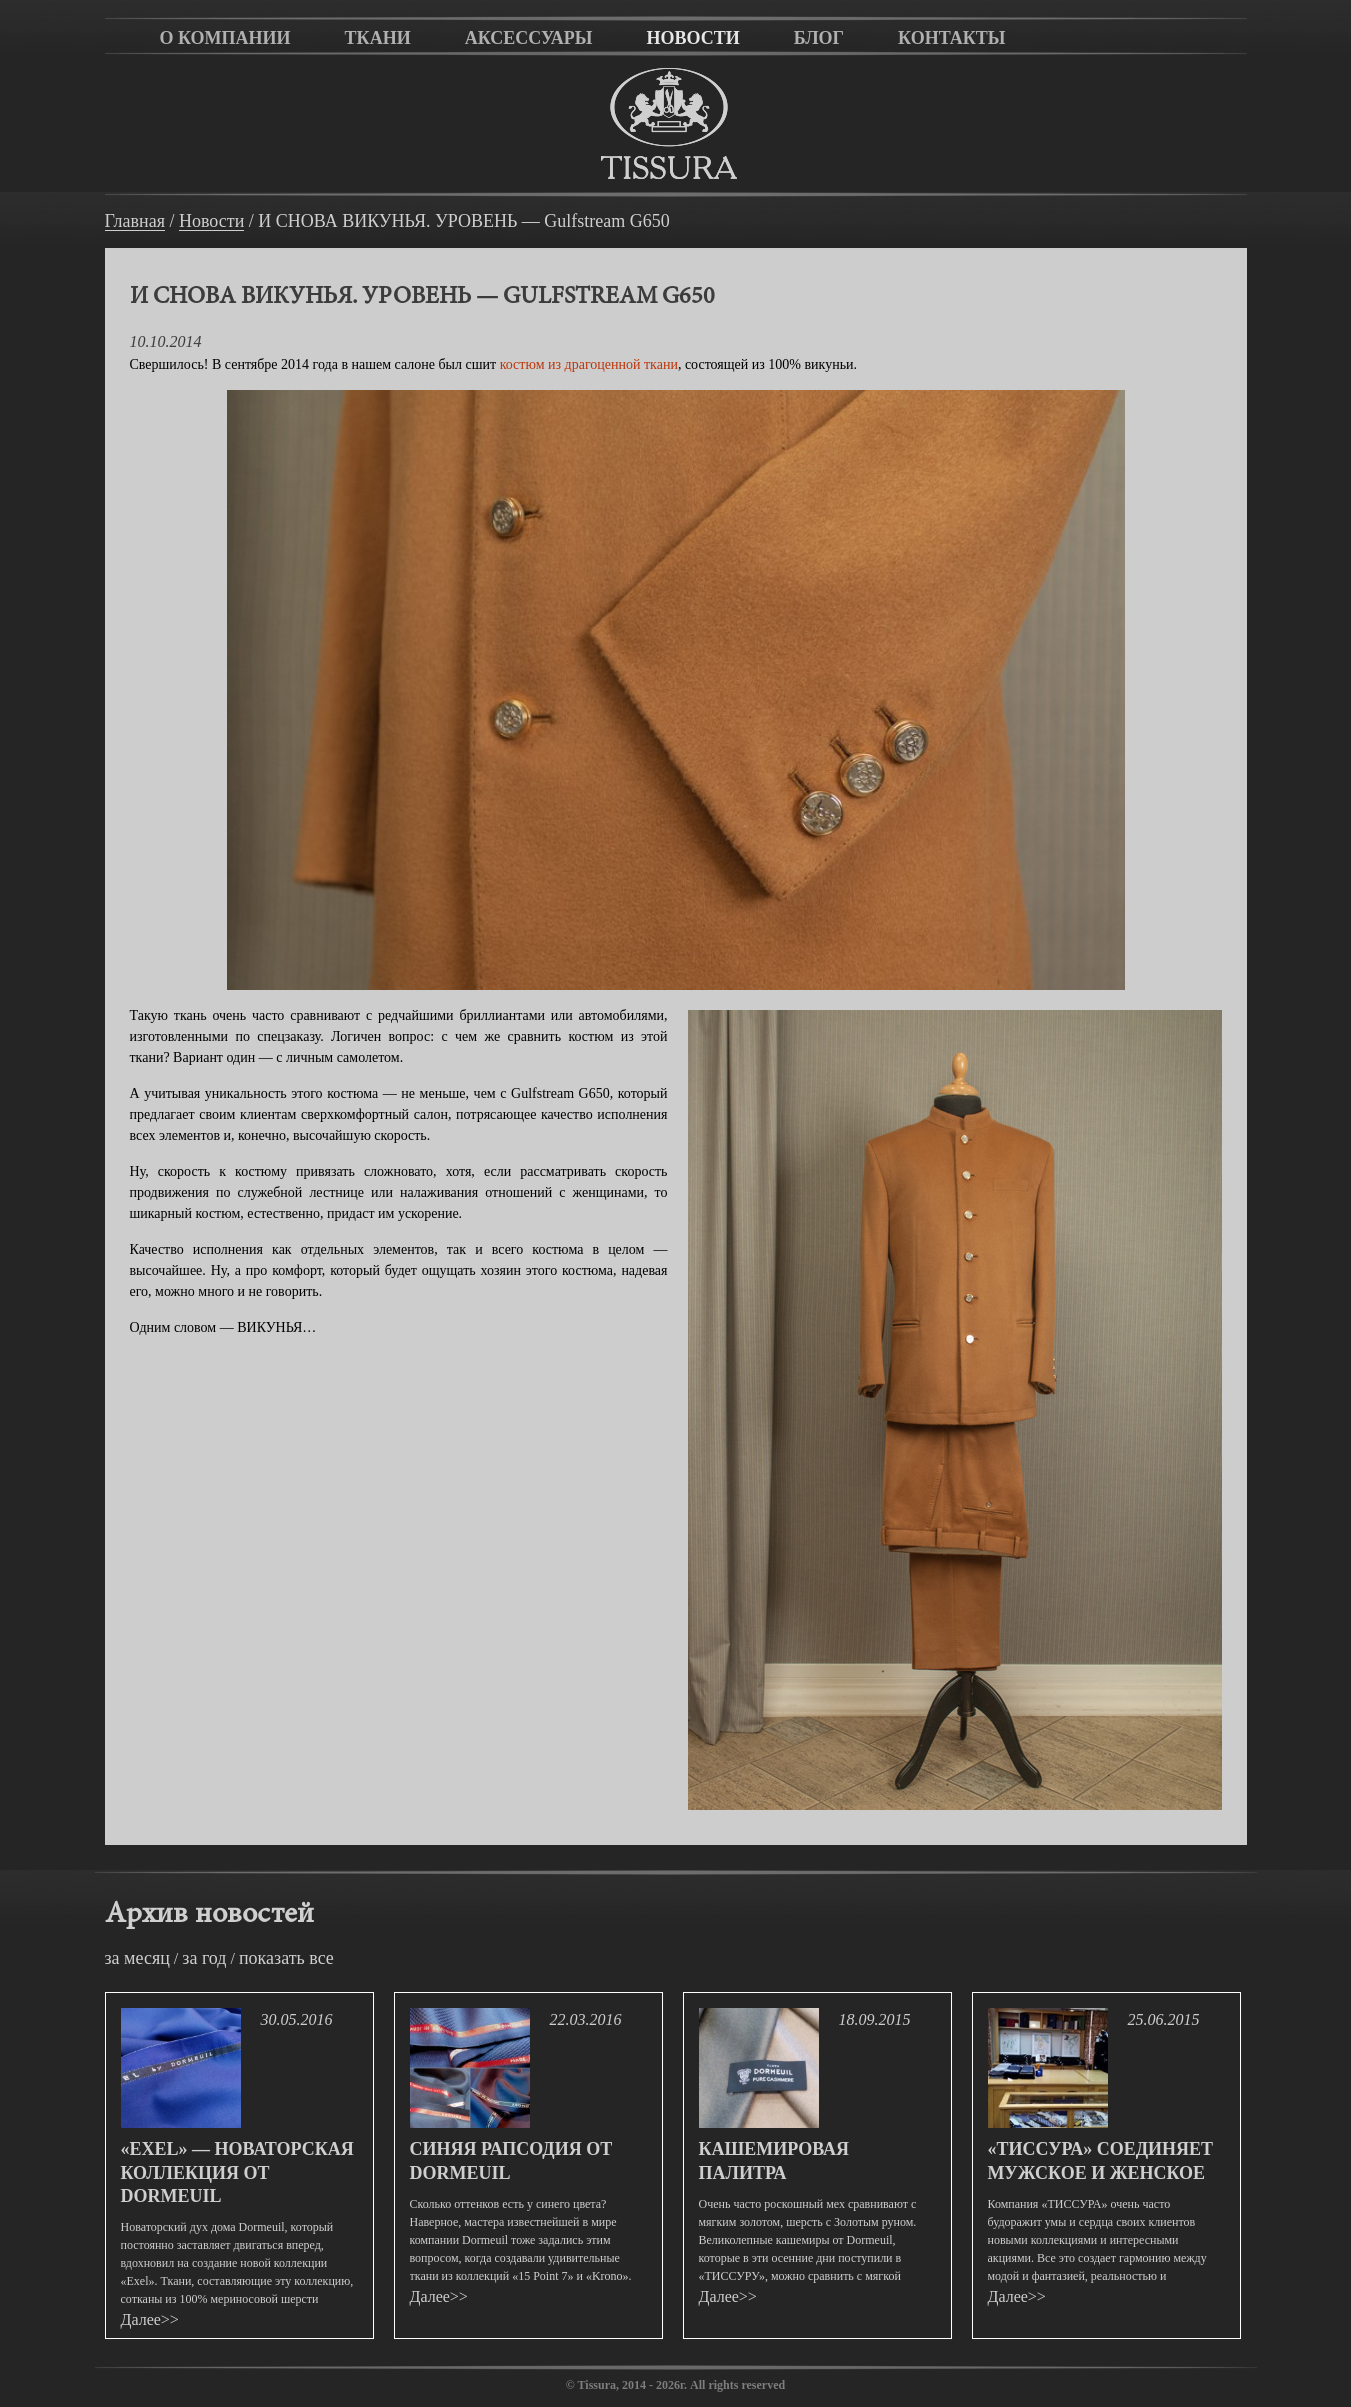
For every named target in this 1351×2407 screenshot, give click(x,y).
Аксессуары (529, 38)
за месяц (137, 1958)
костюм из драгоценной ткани (589, 364)
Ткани (378, 38)
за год (204, 1958)
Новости (692, 38)
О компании (225, 38)
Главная (135, 221)
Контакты (951, 38)
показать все (286, 1958)
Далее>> (150, 2319)
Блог (819, 38)
